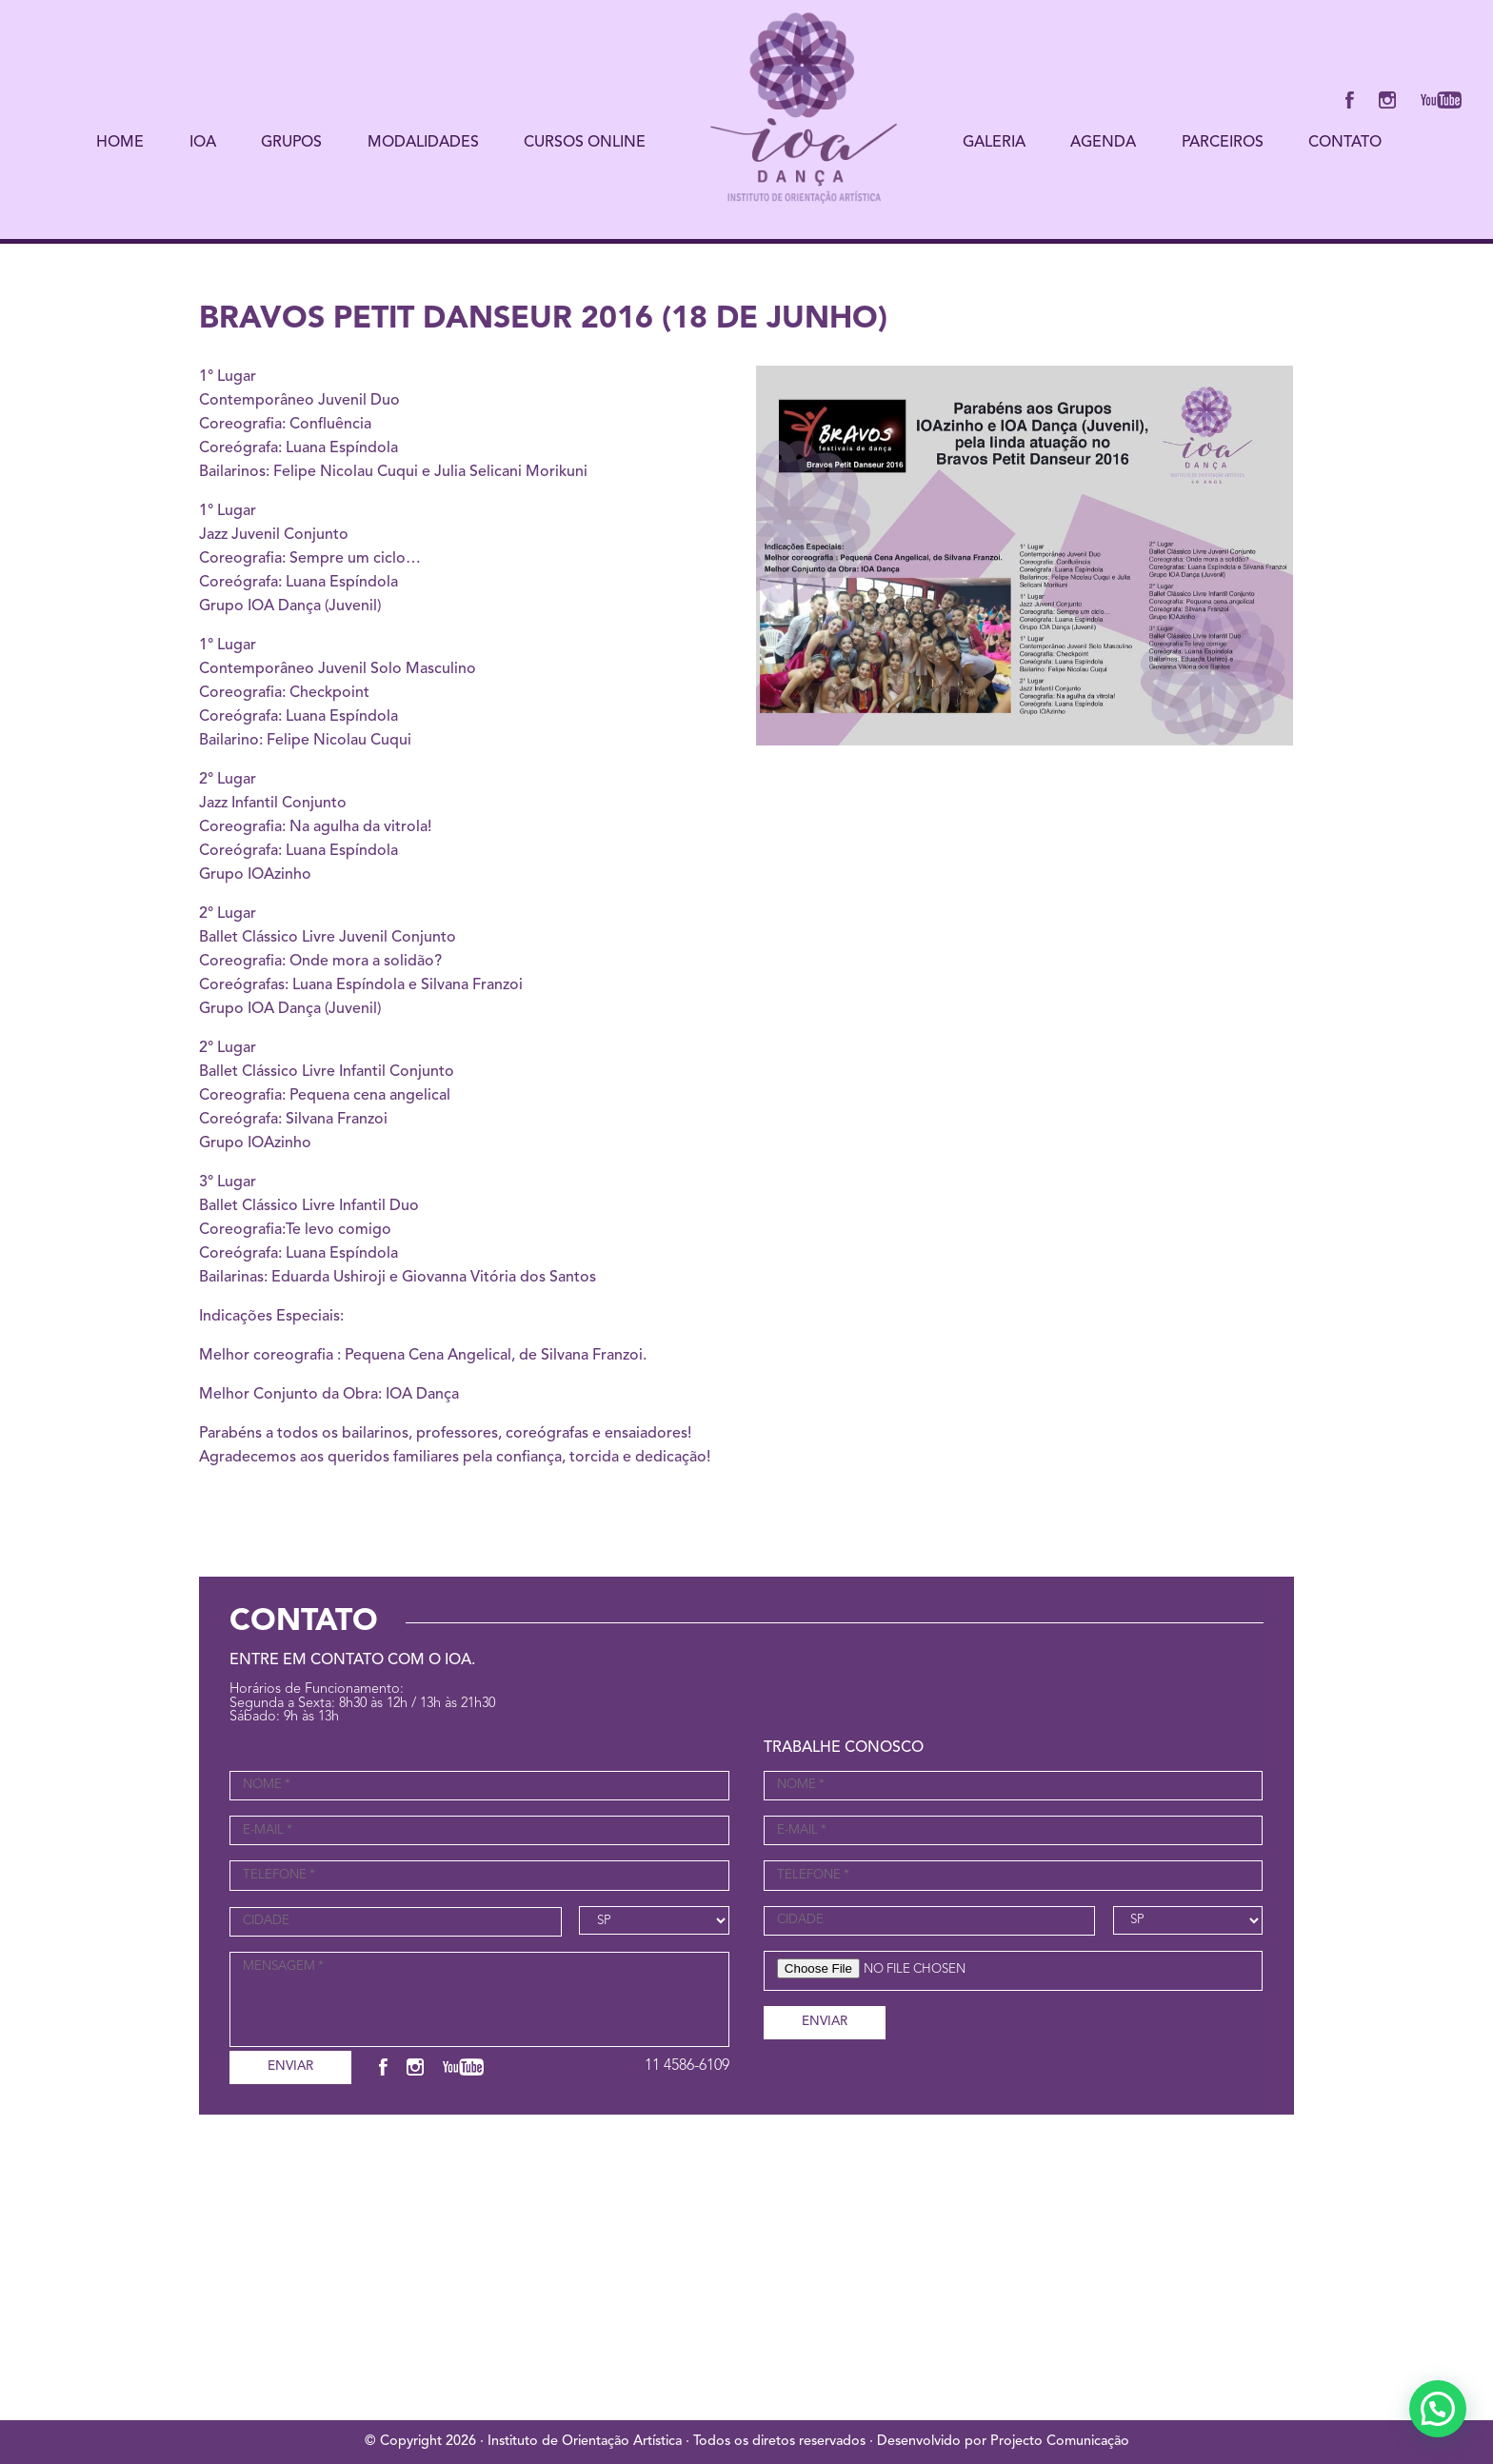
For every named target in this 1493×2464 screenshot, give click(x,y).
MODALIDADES (423, 142)
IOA (202, 142)
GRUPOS (291, 142)
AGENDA (1103, 142)
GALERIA (994, 142)
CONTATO (1345, 142)
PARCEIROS (1223, 142)
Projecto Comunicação (1059, 2441)
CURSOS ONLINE (585, 142)
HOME (120, 142)
